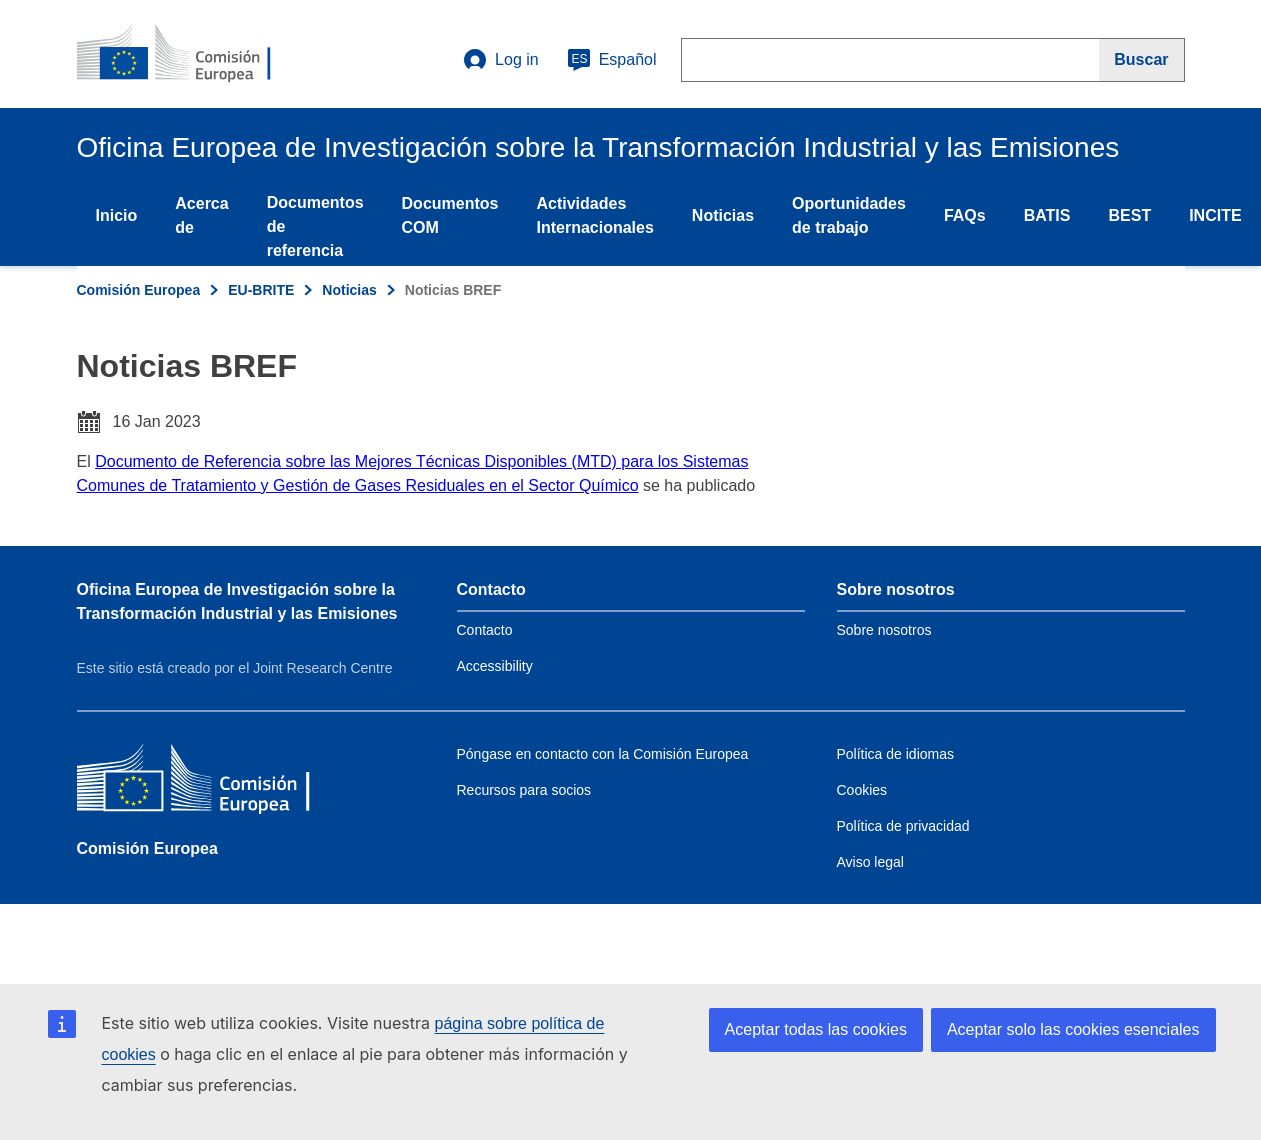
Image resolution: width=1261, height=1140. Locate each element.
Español (612, 60)
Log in (501, 60)
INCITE (1215, 215)
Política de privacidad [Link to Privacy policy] (903, 826)
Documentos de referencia (315, 226)
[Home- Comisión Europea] (198, 54)
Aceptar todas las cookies (816, 1029)
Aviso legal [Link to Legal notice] (870, 862)
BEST (1129, 215)
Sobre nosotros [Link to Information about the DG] (884, 630)
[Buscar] (1141, 60)
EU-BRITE (261, 290)
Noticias (723, 215)
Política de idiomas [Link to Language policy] (896, 754)
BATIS (1047, 215)
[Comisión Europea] (222, 782)
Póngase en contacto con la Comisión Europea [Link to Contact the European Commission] (603, 754)
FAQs (965, 215)
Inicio (117, 215)
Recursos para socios (524, 790)
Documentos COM (450, 215)
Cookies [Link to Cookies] (862, 790)
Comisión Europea (139, 290)
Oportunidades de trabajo (849, 215)
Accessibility (495, 666)
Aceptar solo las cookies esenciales (1073, 1029)
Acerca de (201, 215)
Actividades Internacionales (594, 215)
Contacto (485, 630)
